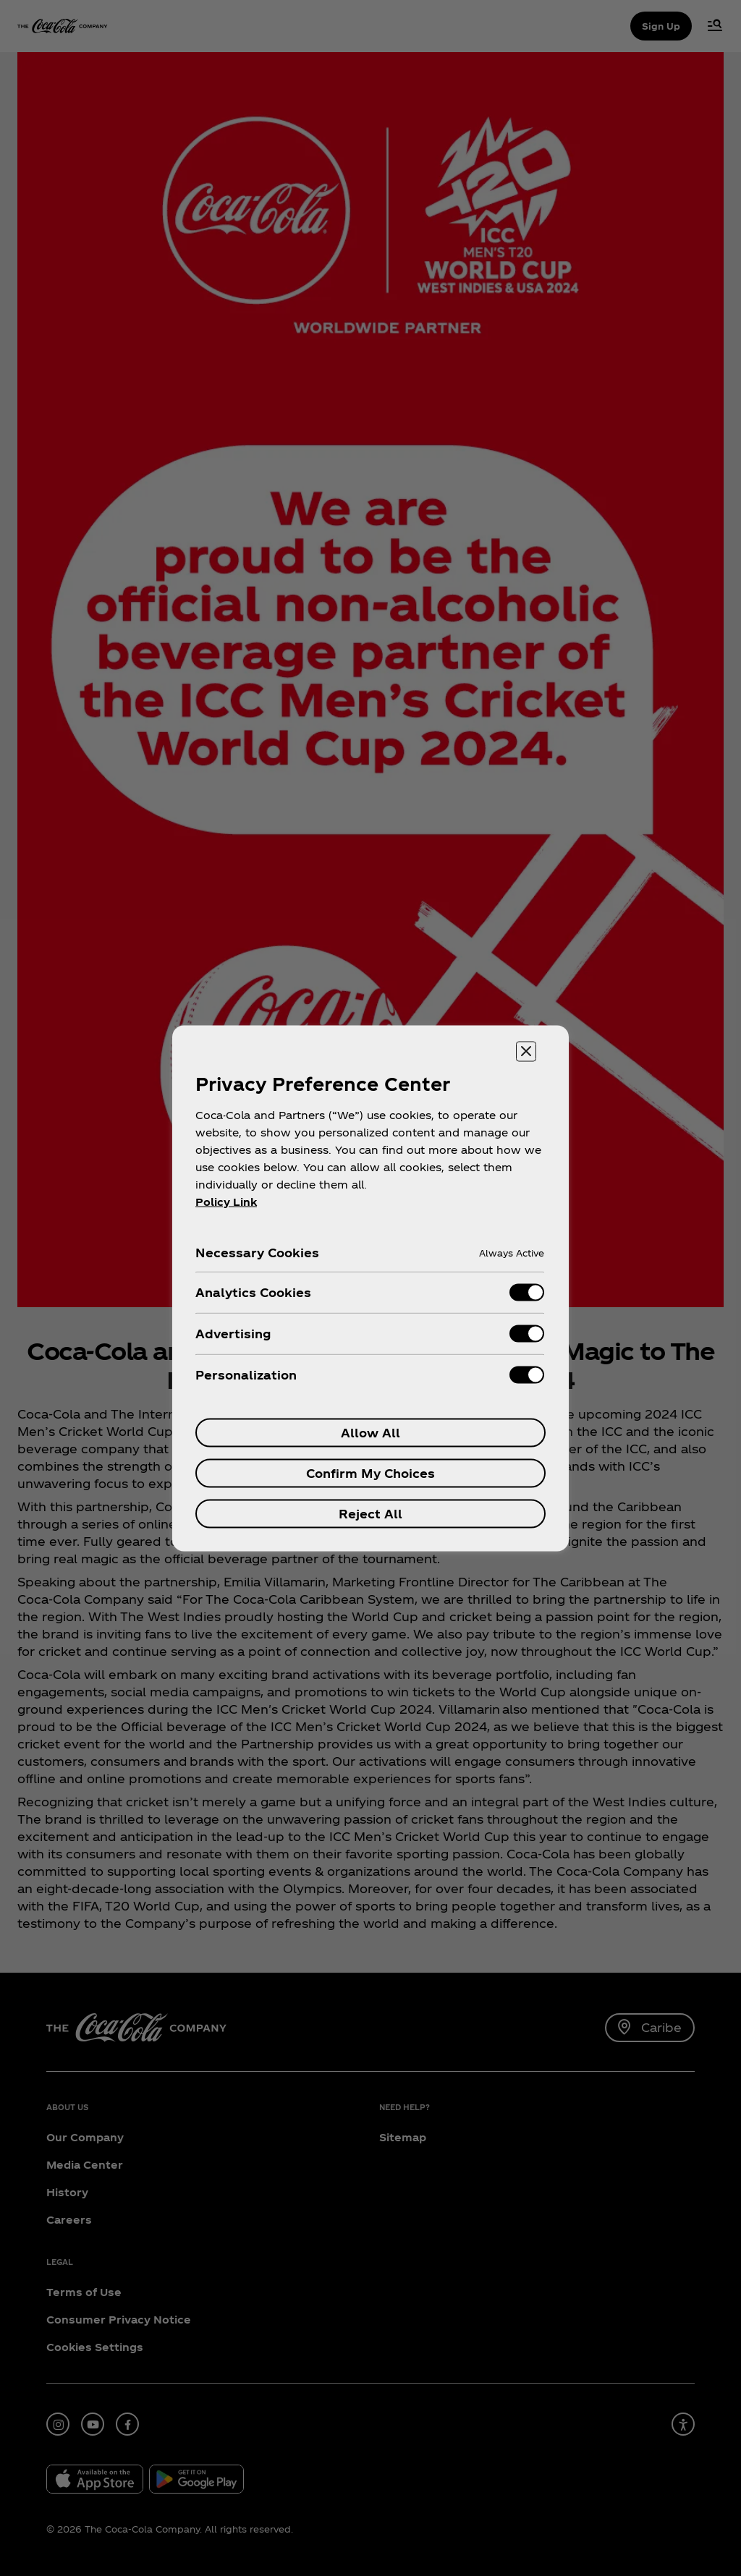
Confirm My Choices (370, 1472)
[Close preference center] (526, 1051)
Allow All (370, 1432)
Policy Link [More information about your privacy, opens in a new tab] (226, 1201)
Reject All (370, 1513)
